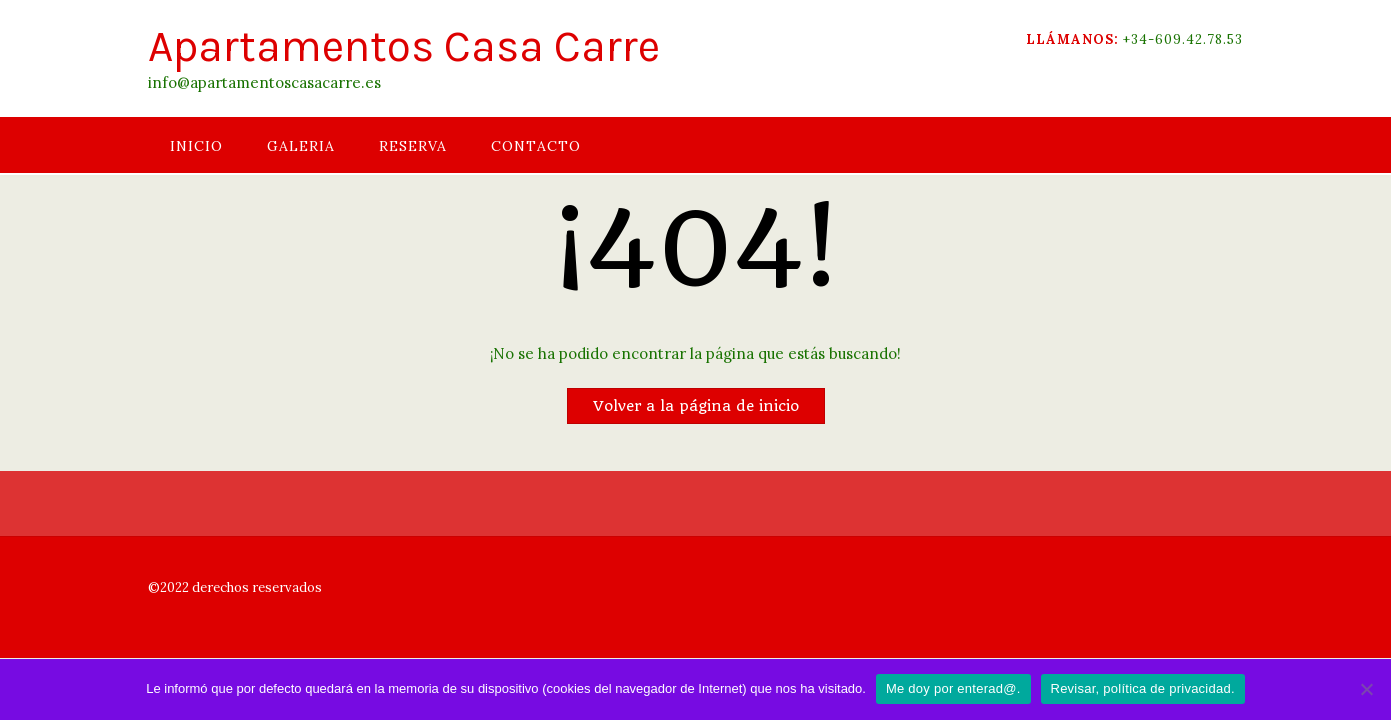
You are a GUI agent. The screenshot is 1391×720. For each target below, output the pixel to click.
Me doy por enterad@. (953, 688)
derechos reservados (255, 587)
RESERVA (413, 146)
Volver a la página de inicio (696, 406)
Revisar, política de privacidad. (1143, 688)
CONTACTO (536, 146)
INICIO (196, 146)
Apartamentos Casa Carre (404, 46)
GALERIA (301, 146)
